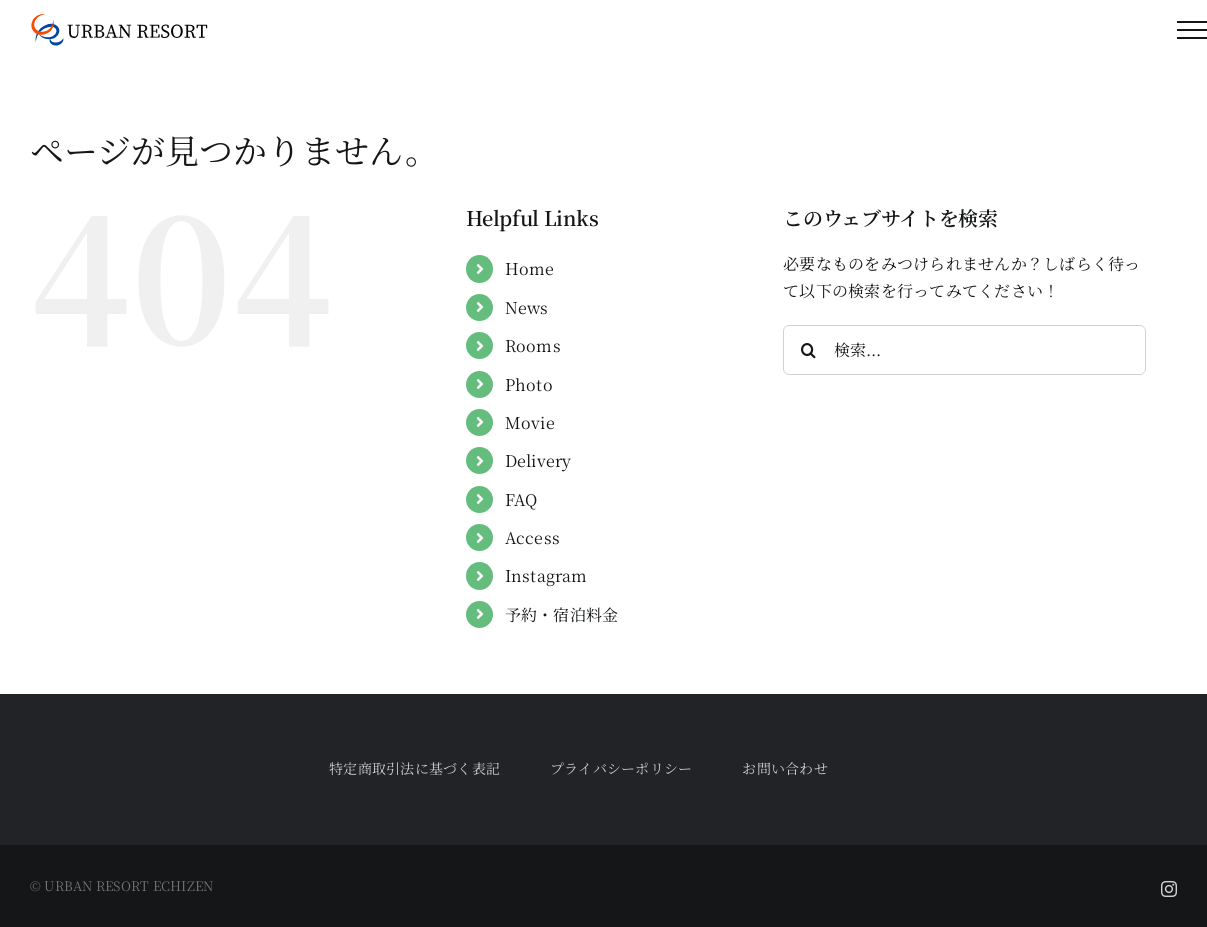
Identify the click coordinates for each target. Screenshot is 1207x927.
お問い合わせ (784, 768)
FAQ (521, 499)
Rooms (533, 345)
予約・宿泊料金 (562, 614)
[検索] (808, 350)
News (527, 307)
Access (532, 537)
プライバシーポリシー (621, 768)
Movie (530, 422)
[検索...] (964, 350)
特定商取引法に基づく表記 (414, 768)
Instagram (546, 575)
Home (530, 268)
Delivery (538, 460)
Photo (529, 384)
